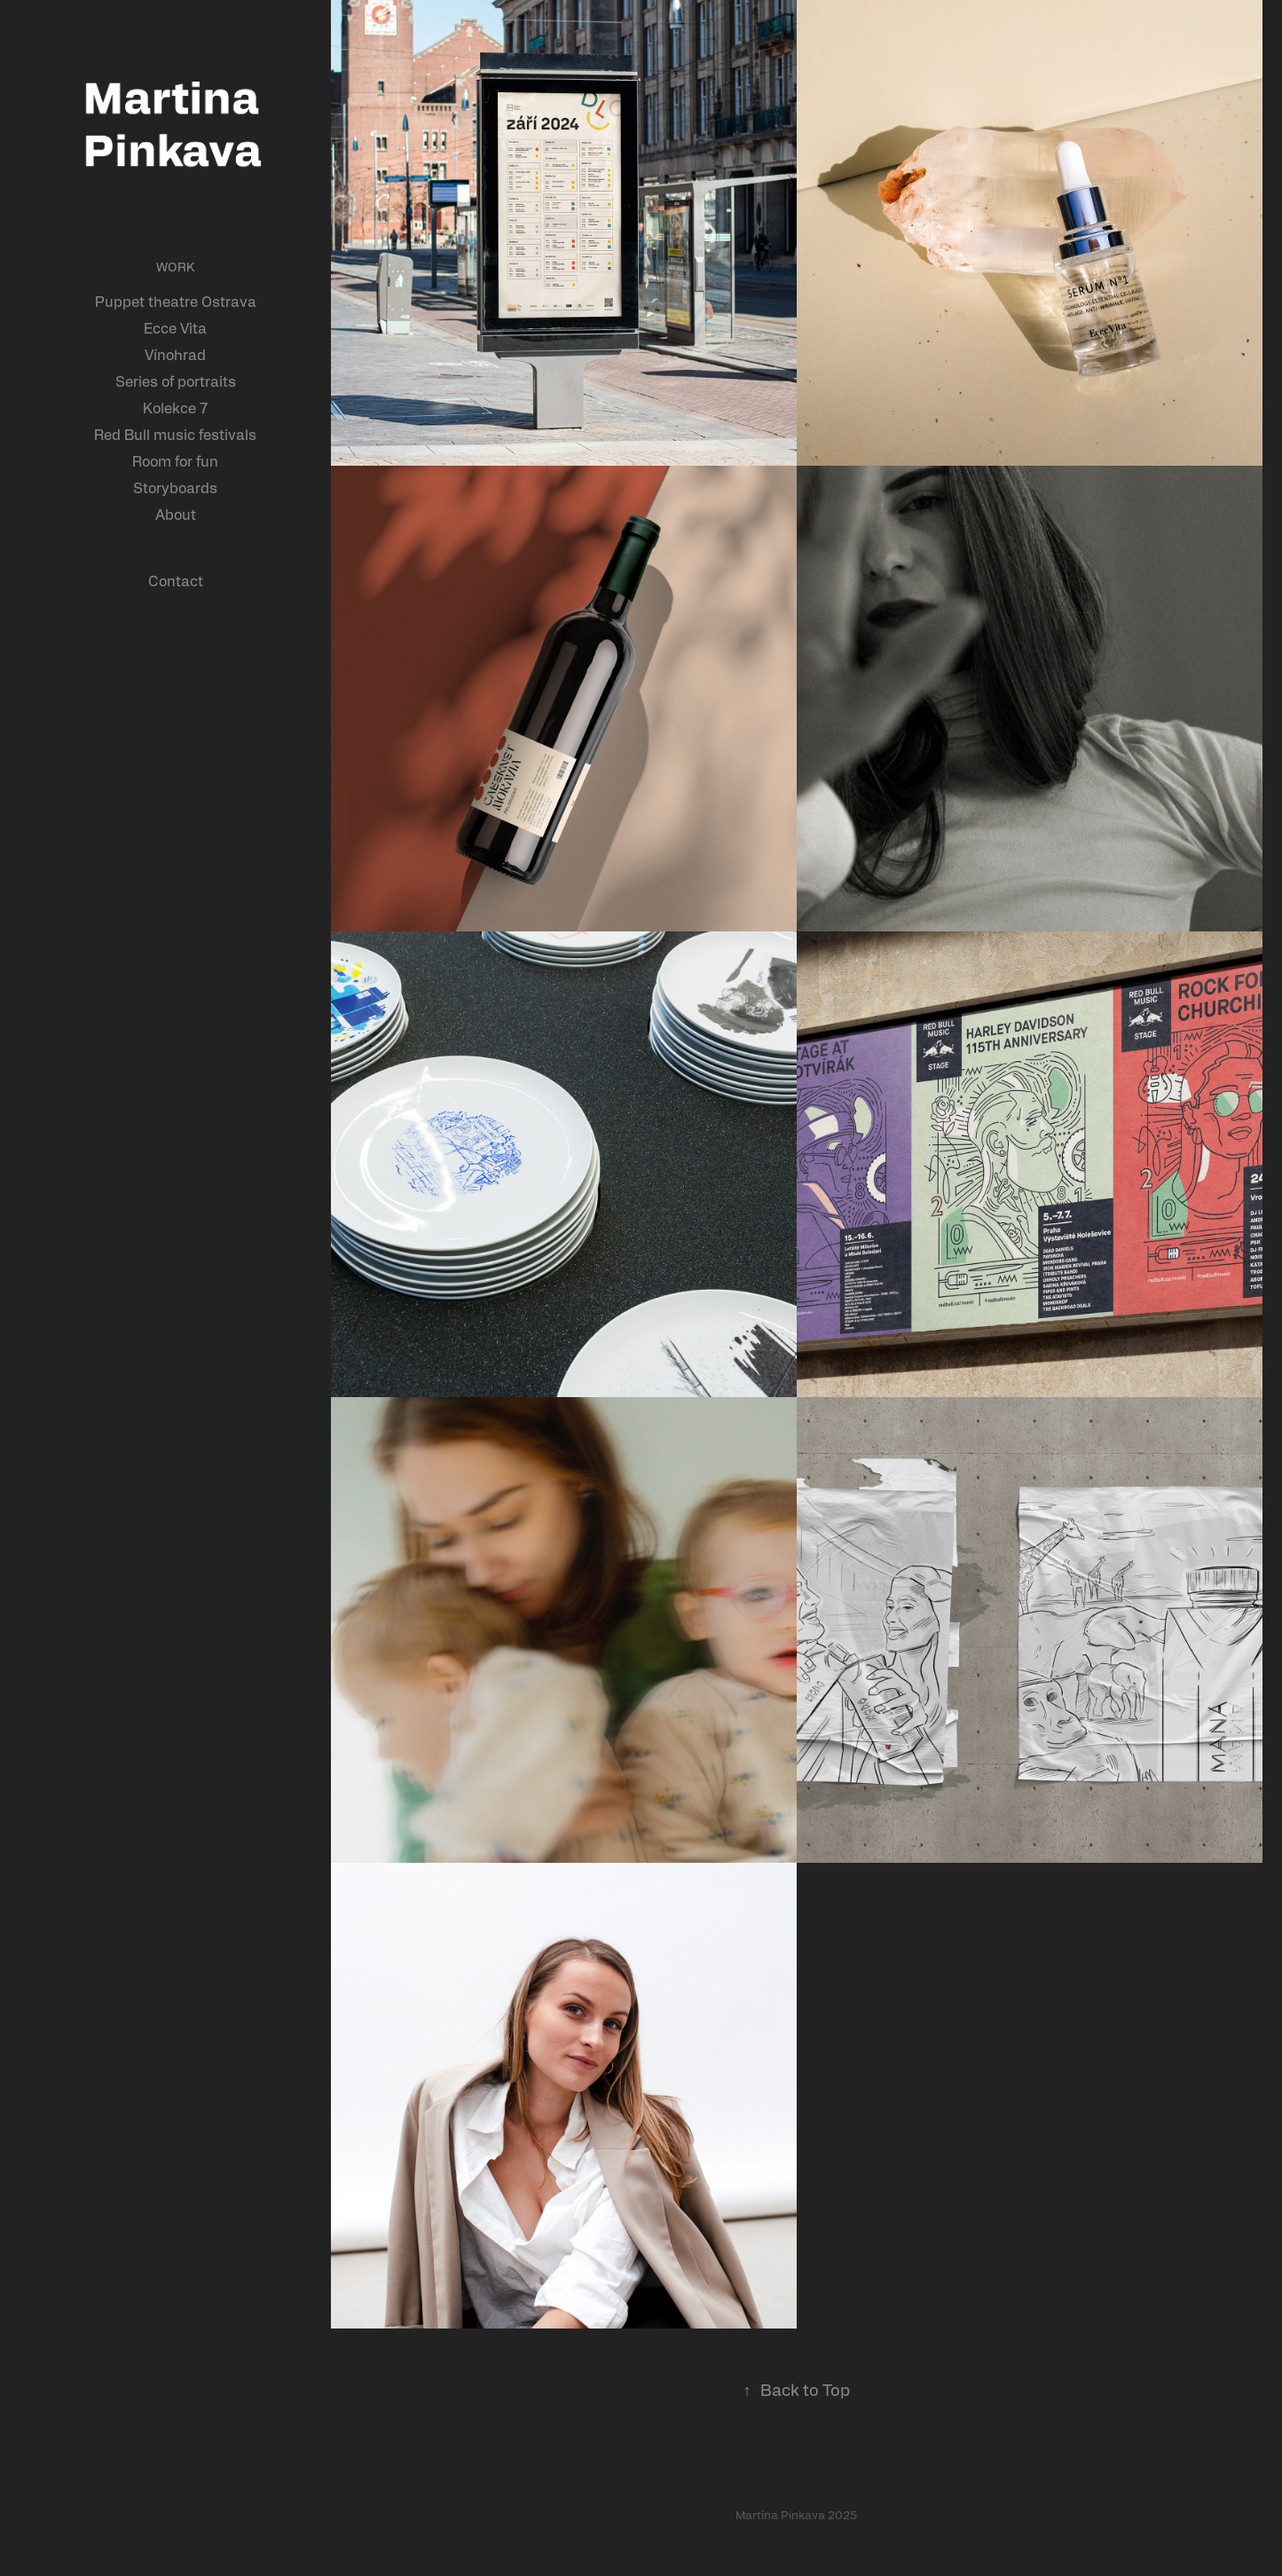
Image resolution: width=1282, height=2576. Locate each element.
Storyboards (175, 487)
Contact (175, 580)
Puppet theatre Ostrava (175, 301)
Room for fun (175, 461)
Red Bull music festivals (175, 434)
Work (175, 266)
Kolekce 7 (175, 407)
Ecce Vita (175, 327)
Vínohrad (175, 354)
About (175, 514)
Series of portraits (175, 381)
